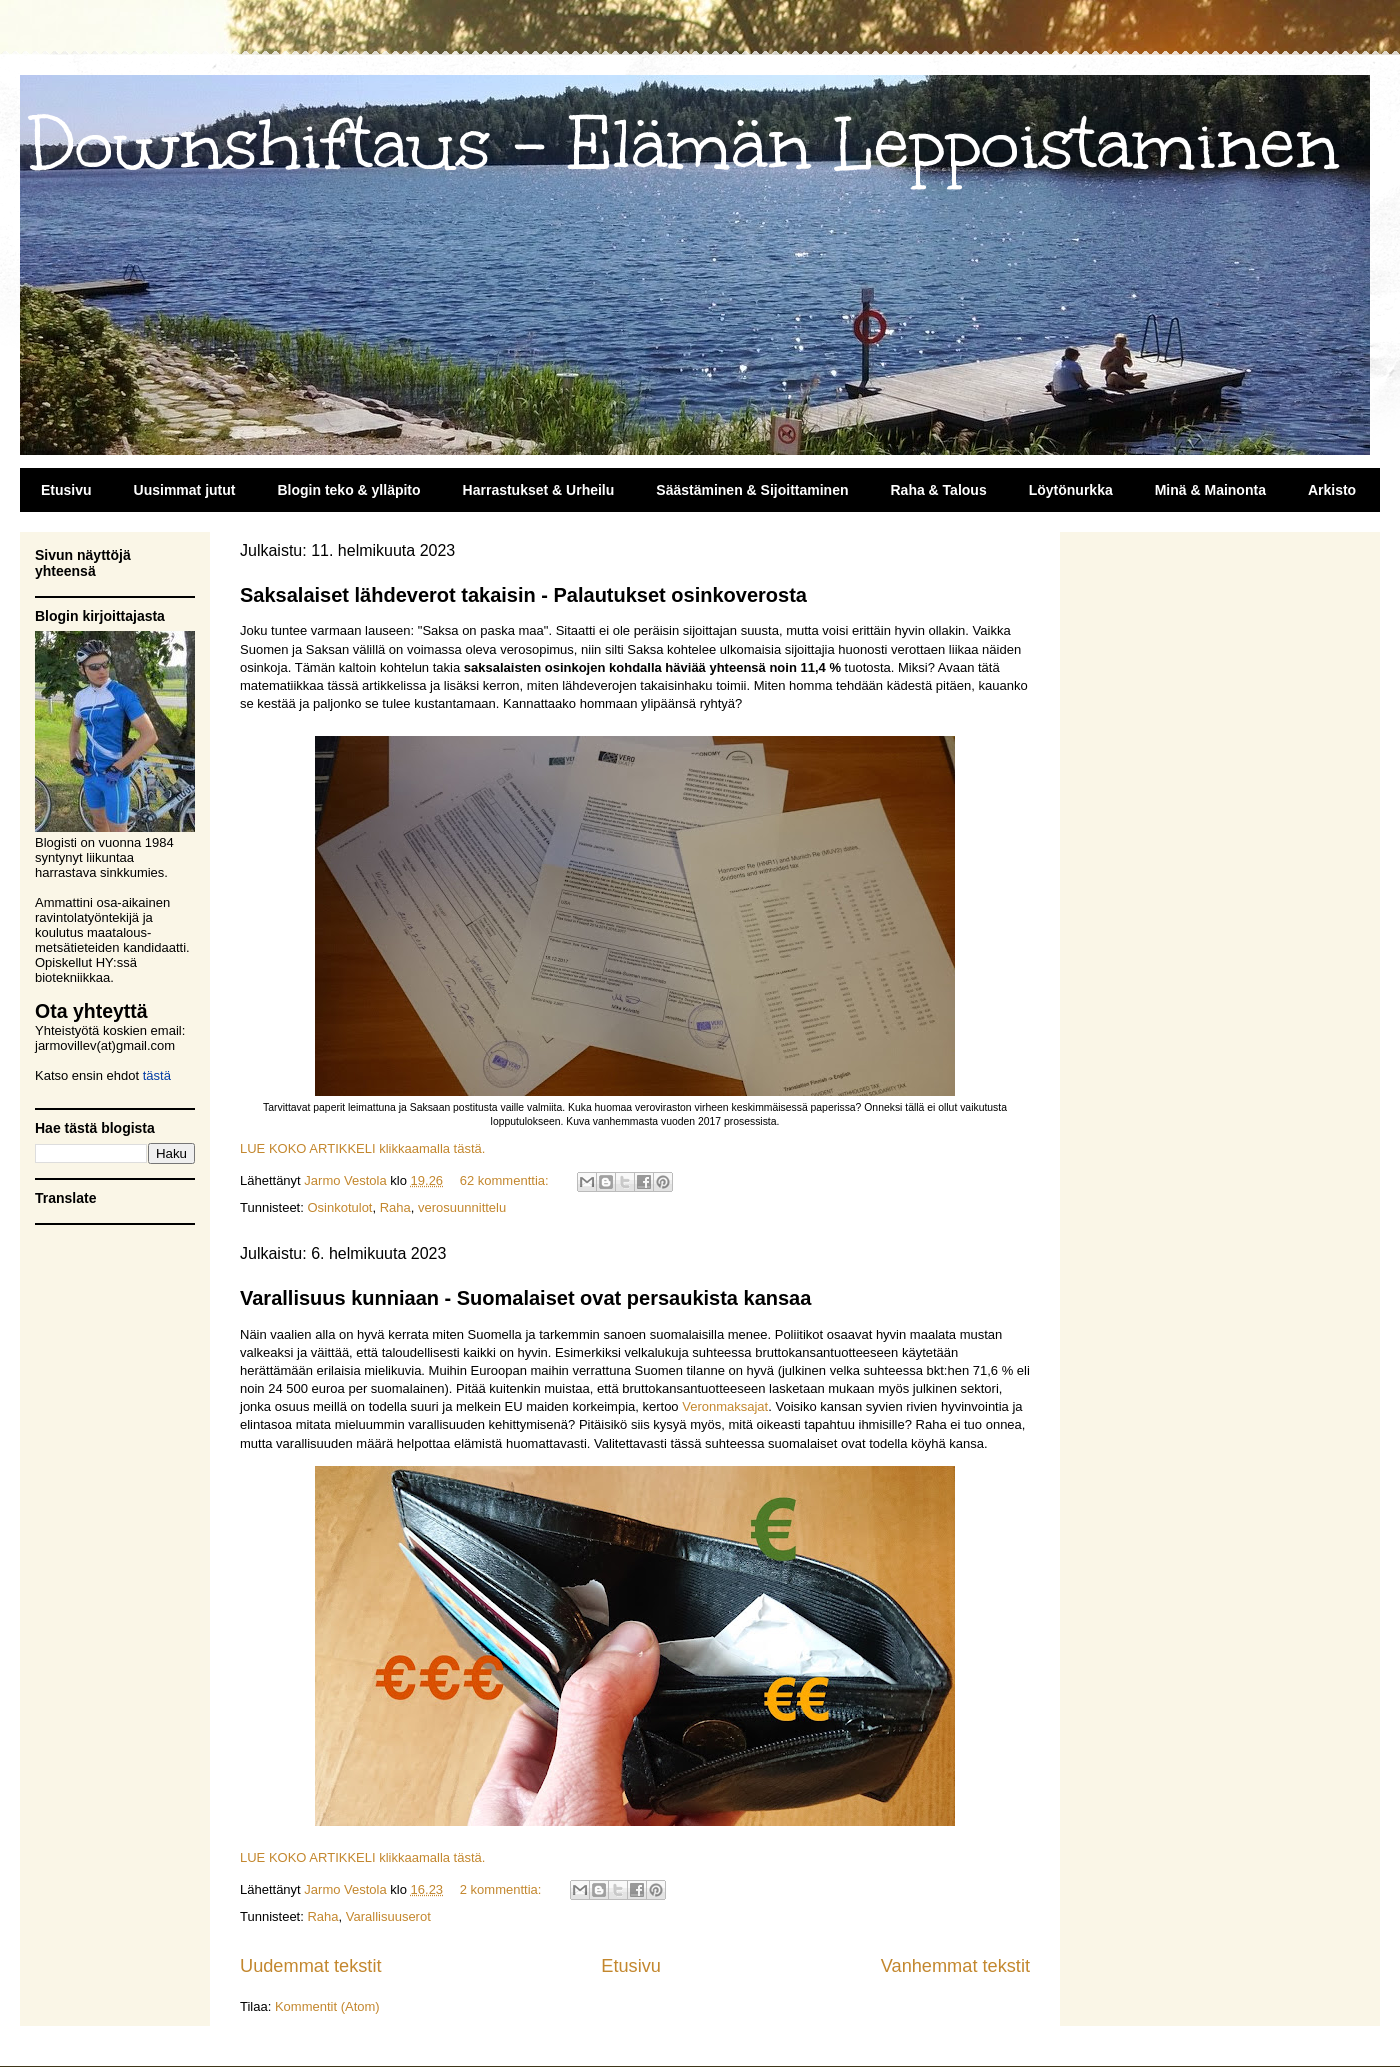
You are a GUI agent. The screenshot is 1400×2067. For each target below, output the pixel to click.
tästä (157, 1075)
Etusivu (66, 490)
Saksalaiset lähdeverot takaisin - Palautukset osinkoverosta (523, 595)
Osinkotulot (339, 1207)
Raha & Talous (938, 490)
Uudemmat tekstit (311, 1966)
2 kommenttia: (502, 1889)
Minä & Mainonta (1210, 490)
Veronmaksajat (725, 1406)
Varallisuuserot (388, 1916)
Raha (395, 1207)
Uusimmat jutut (185, 490)
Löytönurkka (1071, 490)
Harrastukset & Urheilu (539, 490)
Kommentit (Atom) (327, 2006)
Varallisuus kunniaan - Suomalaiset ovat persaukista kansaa (525, 1298)
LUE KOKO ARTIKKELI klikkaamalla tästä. (362, 1148)
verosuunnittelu (462, 1207)
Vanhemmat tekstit (955, 1966)
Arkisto (1332, 490)
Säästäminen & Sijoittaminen (752, 490)
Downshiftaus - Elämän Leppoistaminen (684, 144)
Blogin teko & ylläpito (348, 490)
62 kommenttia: (506, 1180)
